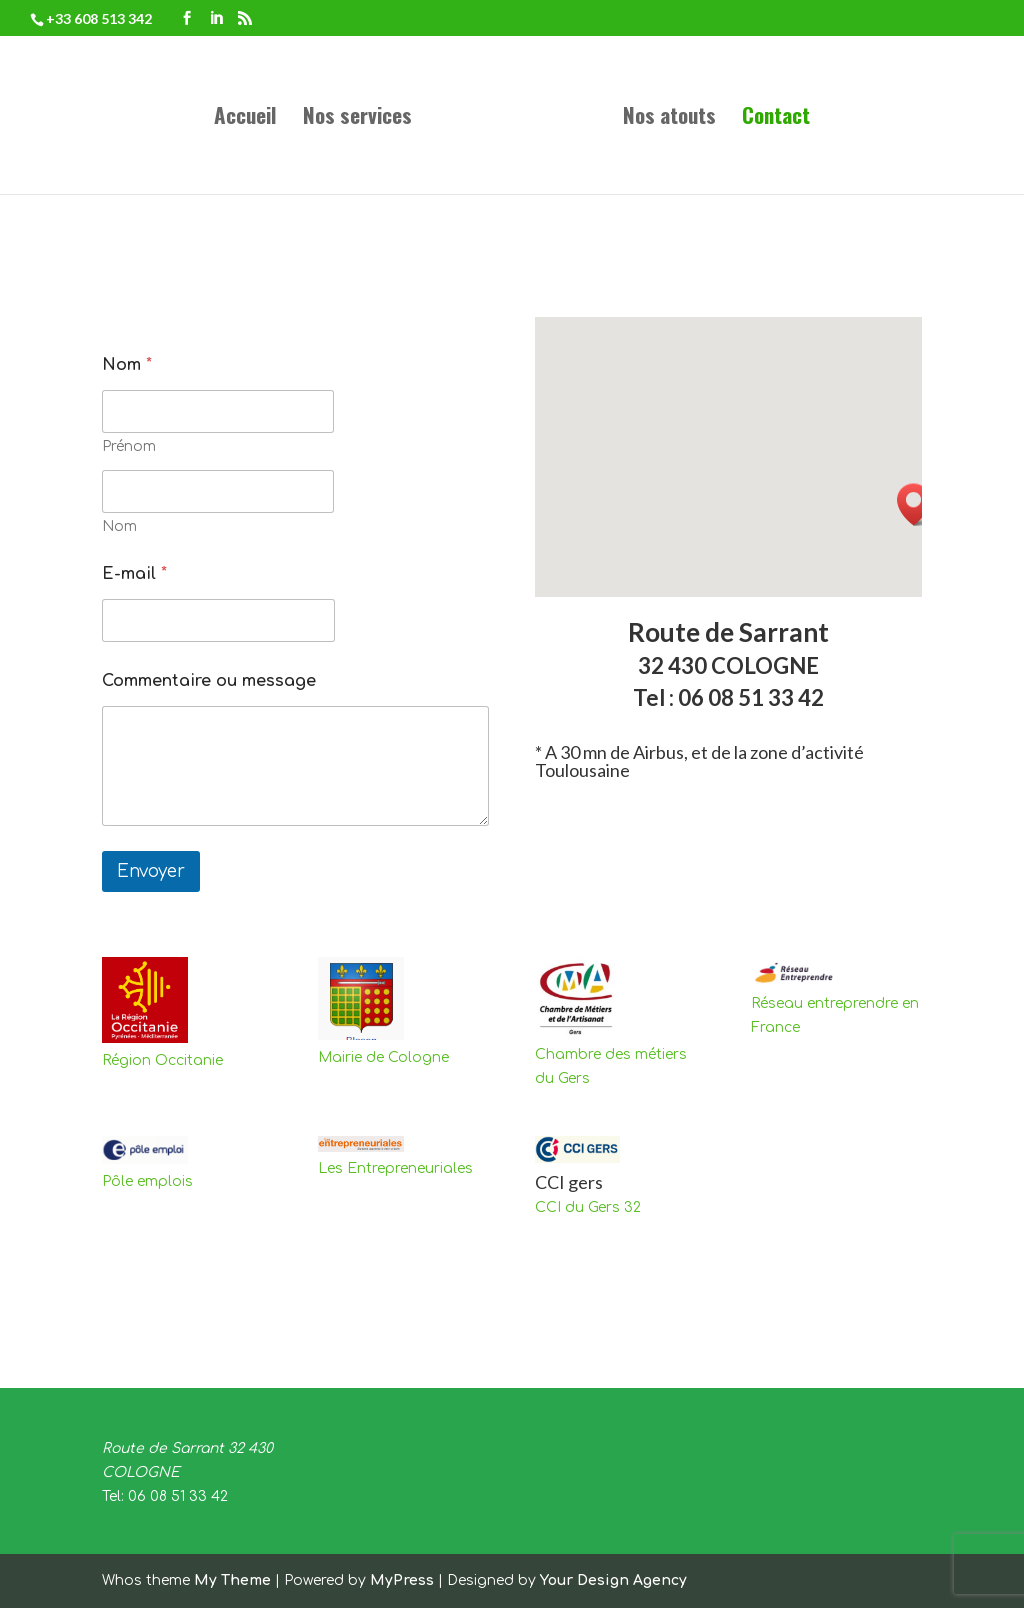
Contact (776, 119)
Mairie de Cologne (383, 1057)
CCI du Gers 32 (588, 1207)
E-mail (134, 574)
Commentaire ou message (209, 681)
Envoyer (151, 871)
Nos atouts (669, 119)
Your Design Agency (613, 1580)
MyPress (402, 1580)
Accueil (245, 119)
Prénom (129, 446)
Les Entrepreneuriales (395, 1168)
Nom (119, 526)
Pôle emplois (147, 1181)
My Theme (232, 1580)
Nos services (357, 119)
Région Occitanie (162, 1060)
